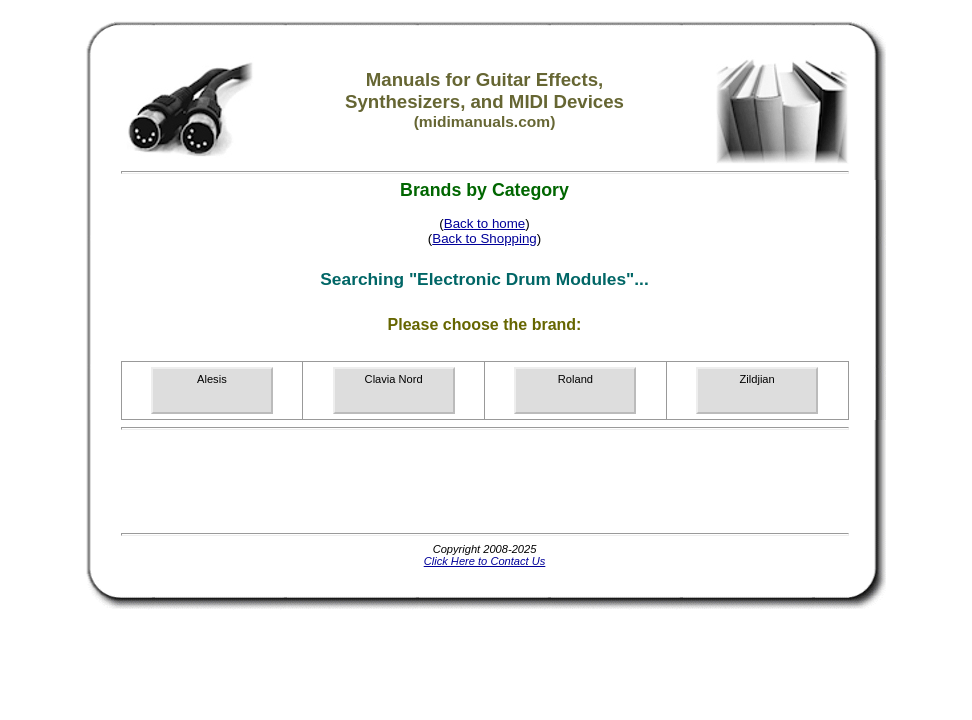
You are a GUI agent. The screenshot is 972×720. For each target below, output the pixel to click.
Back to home (485, 223)
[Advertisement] (485, 481)
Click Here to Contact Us (485, 561)
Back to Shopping (484, 238)
